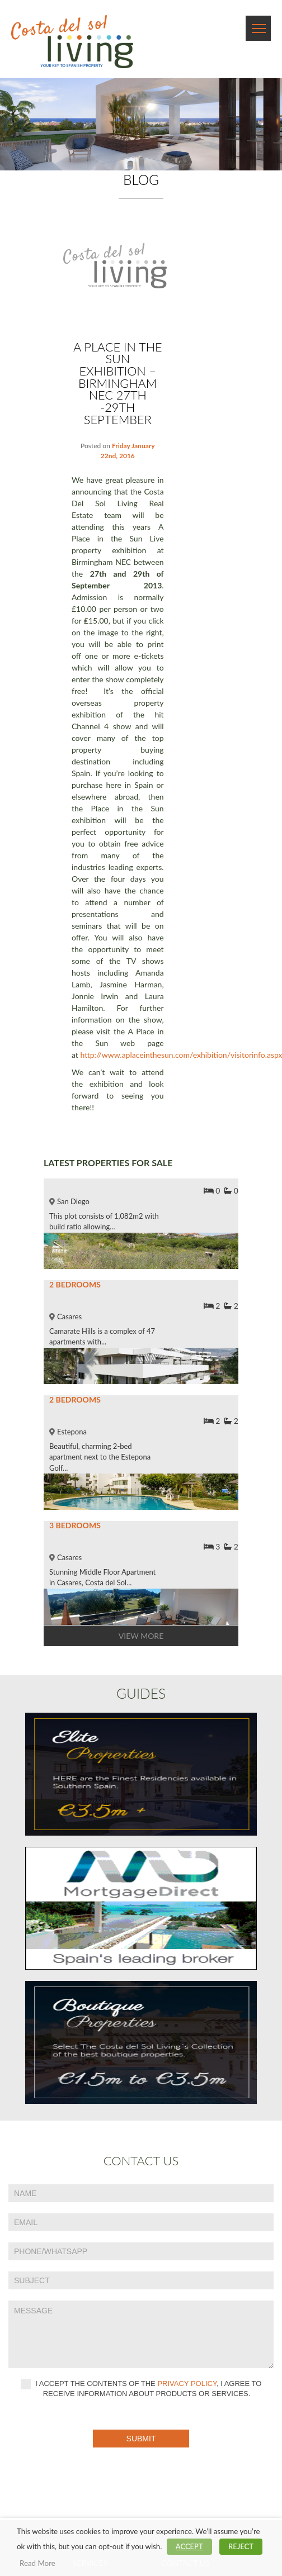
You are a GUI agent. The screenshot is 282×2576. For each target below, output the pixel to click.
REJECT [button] (240, 2546)
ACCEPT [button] (189, 2546)
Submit (141, 2438)
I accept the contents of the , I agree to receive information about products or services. (141, 2388)
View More (141, 1636)
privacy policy (187, 2384)
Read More (37, 2563)
